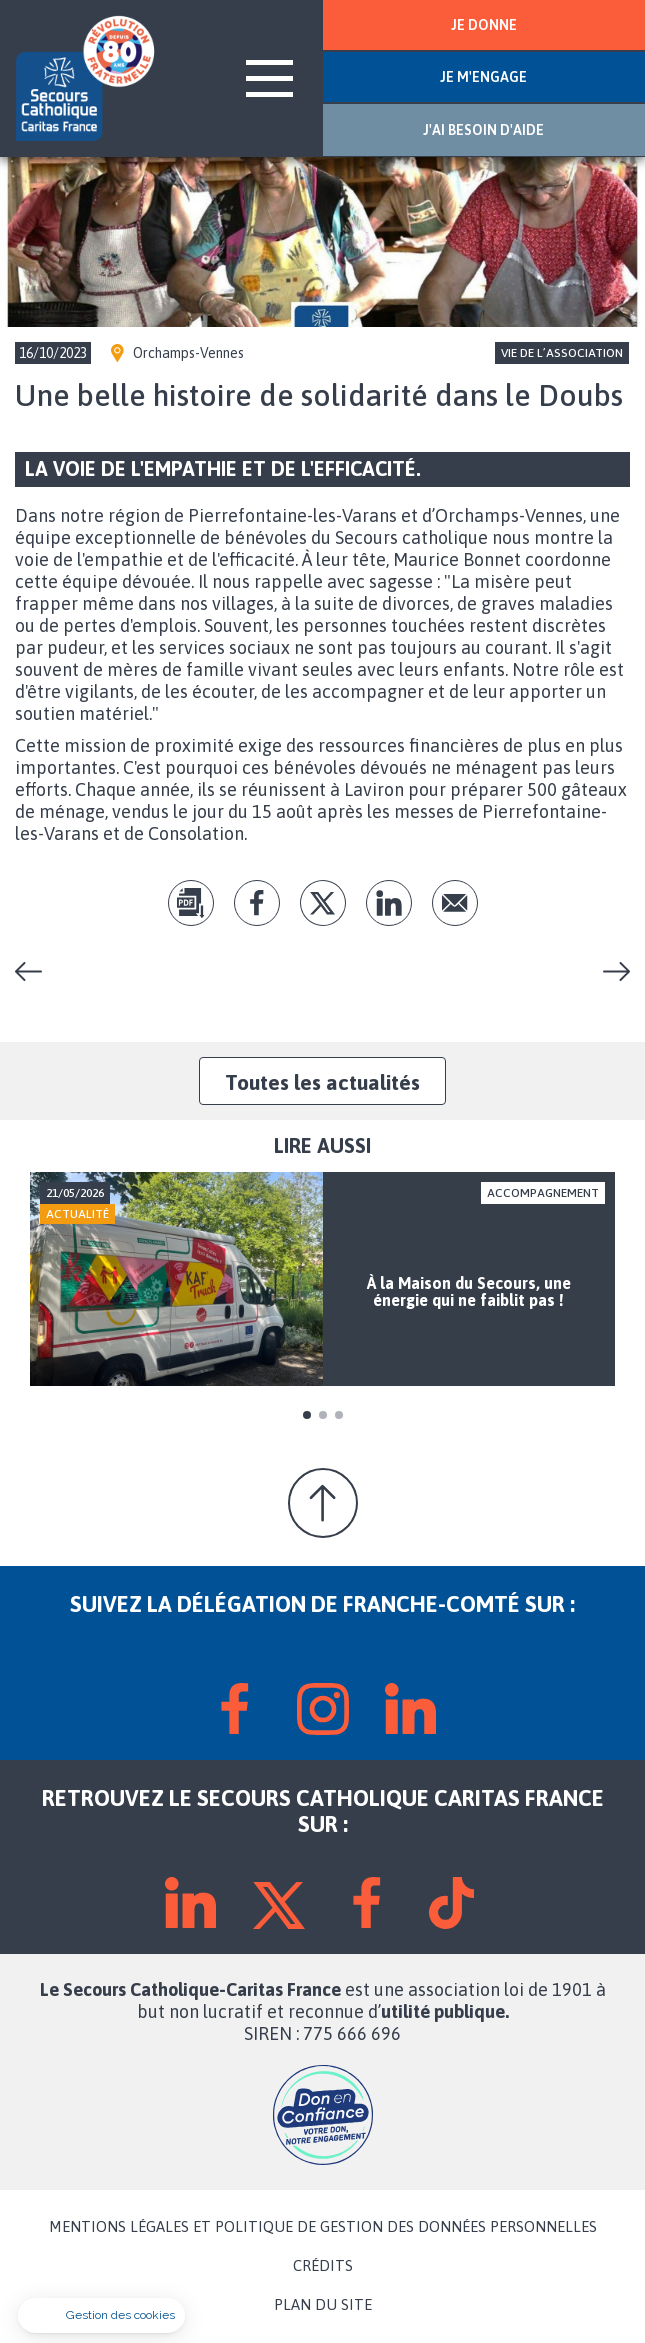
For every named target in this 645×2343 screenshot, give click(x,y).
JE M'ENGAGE (483, 77)
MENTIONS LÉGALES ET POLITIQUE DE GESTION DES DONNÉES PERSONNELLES (323, 2227)
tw (323, 903)
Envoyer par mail (455, 903)
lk (389, 903)
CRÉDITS (323, 2266)
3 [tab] (339, 1415)
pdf (191, 903)
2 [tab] (323, 1415)
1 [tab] (307, 1415)
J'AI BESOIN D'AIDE (483, 130)
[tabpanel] (322, 1279)
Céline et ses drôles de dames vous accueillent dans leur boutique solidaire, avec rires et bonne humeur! (609, 971)
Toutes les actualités (322, 1082)
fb (257, 903)
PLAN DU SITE (323, 2305)
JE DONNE (484, 25)
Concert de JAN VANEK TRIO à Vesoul (36, 971)
